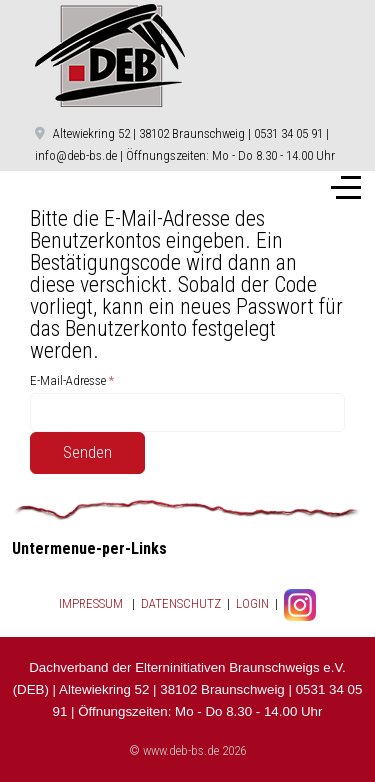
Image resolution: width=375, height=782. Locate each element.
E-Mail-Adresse (72, 380)
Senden (87, 452)
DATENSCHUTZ (181, 604)
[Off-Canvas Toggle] (346, 188)
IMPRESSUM (91, 604)
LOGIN (251, 604)
